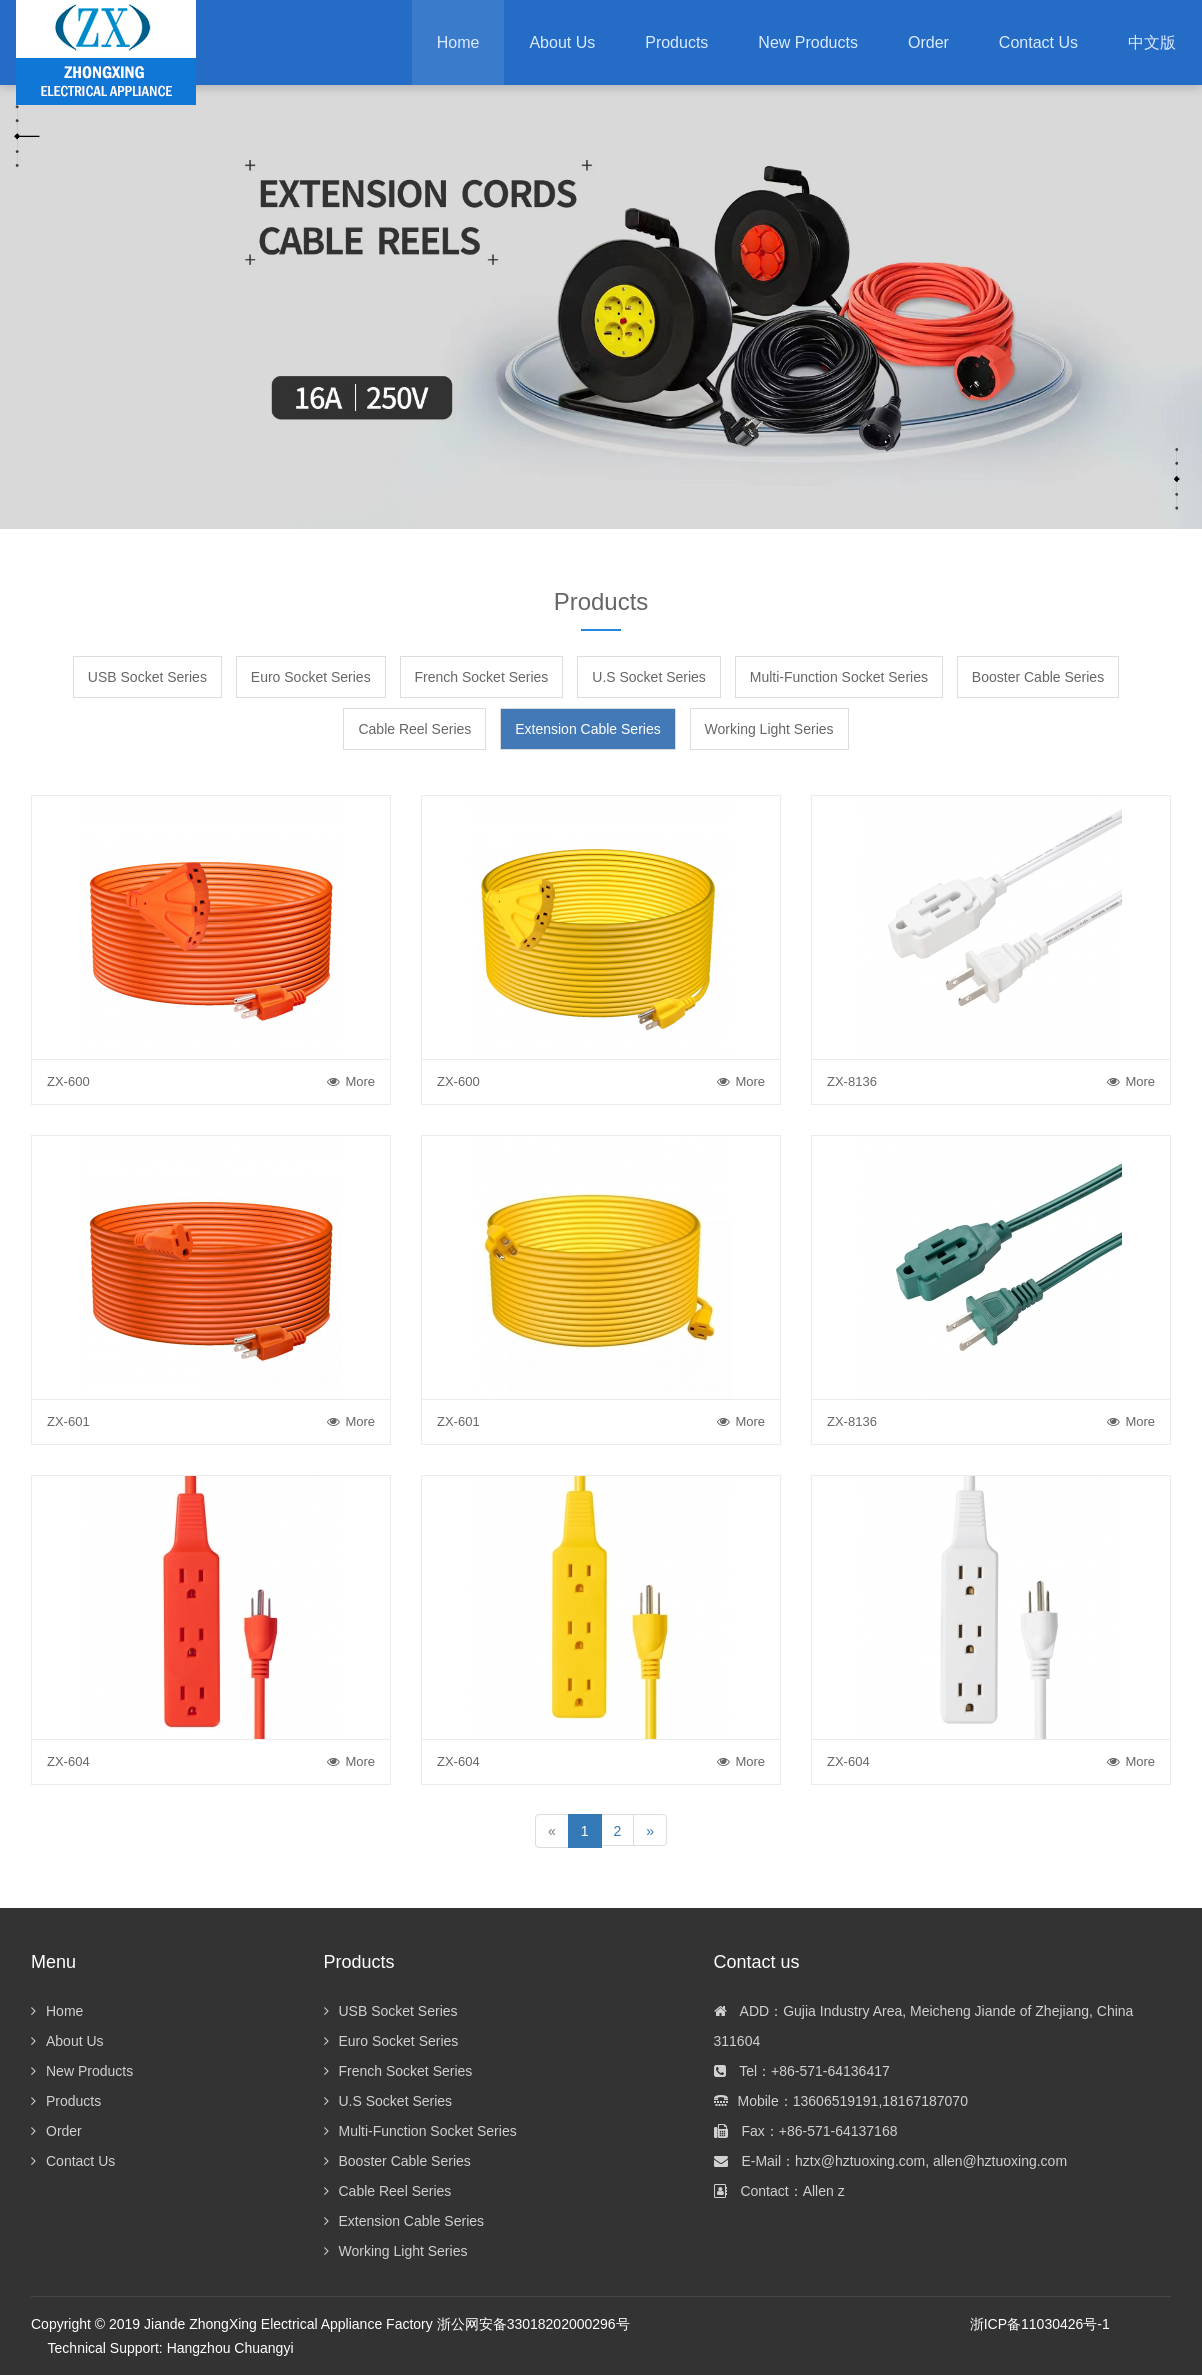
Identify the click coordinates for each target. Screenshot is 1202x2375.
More (351, 1081)
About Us (67, 2041)
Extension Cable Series (588, 729)
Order (56, 2131)
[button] (676, 42)
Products (66, 2101)
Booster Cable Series (1038, 677)
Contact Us (73, 2161)
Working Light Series (769, 729)
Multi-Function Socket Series (839, 677)
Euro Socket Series (311, 677)
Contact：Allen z (779, 2191)
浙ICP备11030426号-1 (1040, 2324)
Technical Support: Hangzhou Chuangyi (171, 2348)
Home (458, 42)
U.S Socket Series (649, 677)
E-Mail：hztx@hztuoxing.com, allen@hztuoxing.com (891, 2161)
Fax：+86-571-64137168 (806, 2131)
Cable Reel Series (414, 729)
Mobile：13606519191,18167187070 (841, 2101)
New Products (82, 2071)
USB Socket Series (147, 677)
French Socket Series (482, 677)
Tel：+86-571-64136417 (802, 2071)
